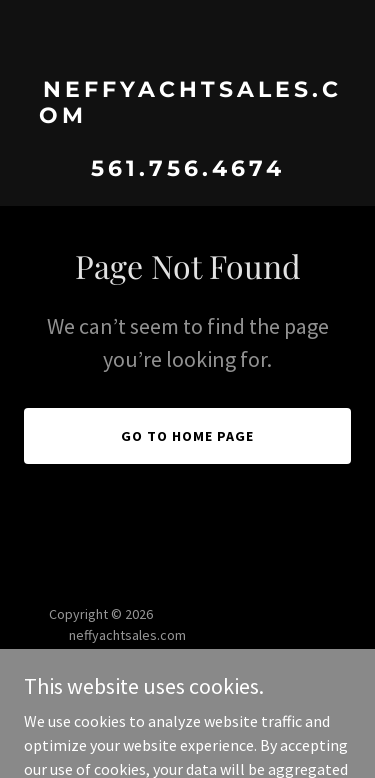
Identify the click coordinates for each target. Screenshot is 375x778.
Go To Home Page (187, 436)
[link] (187, 170)
